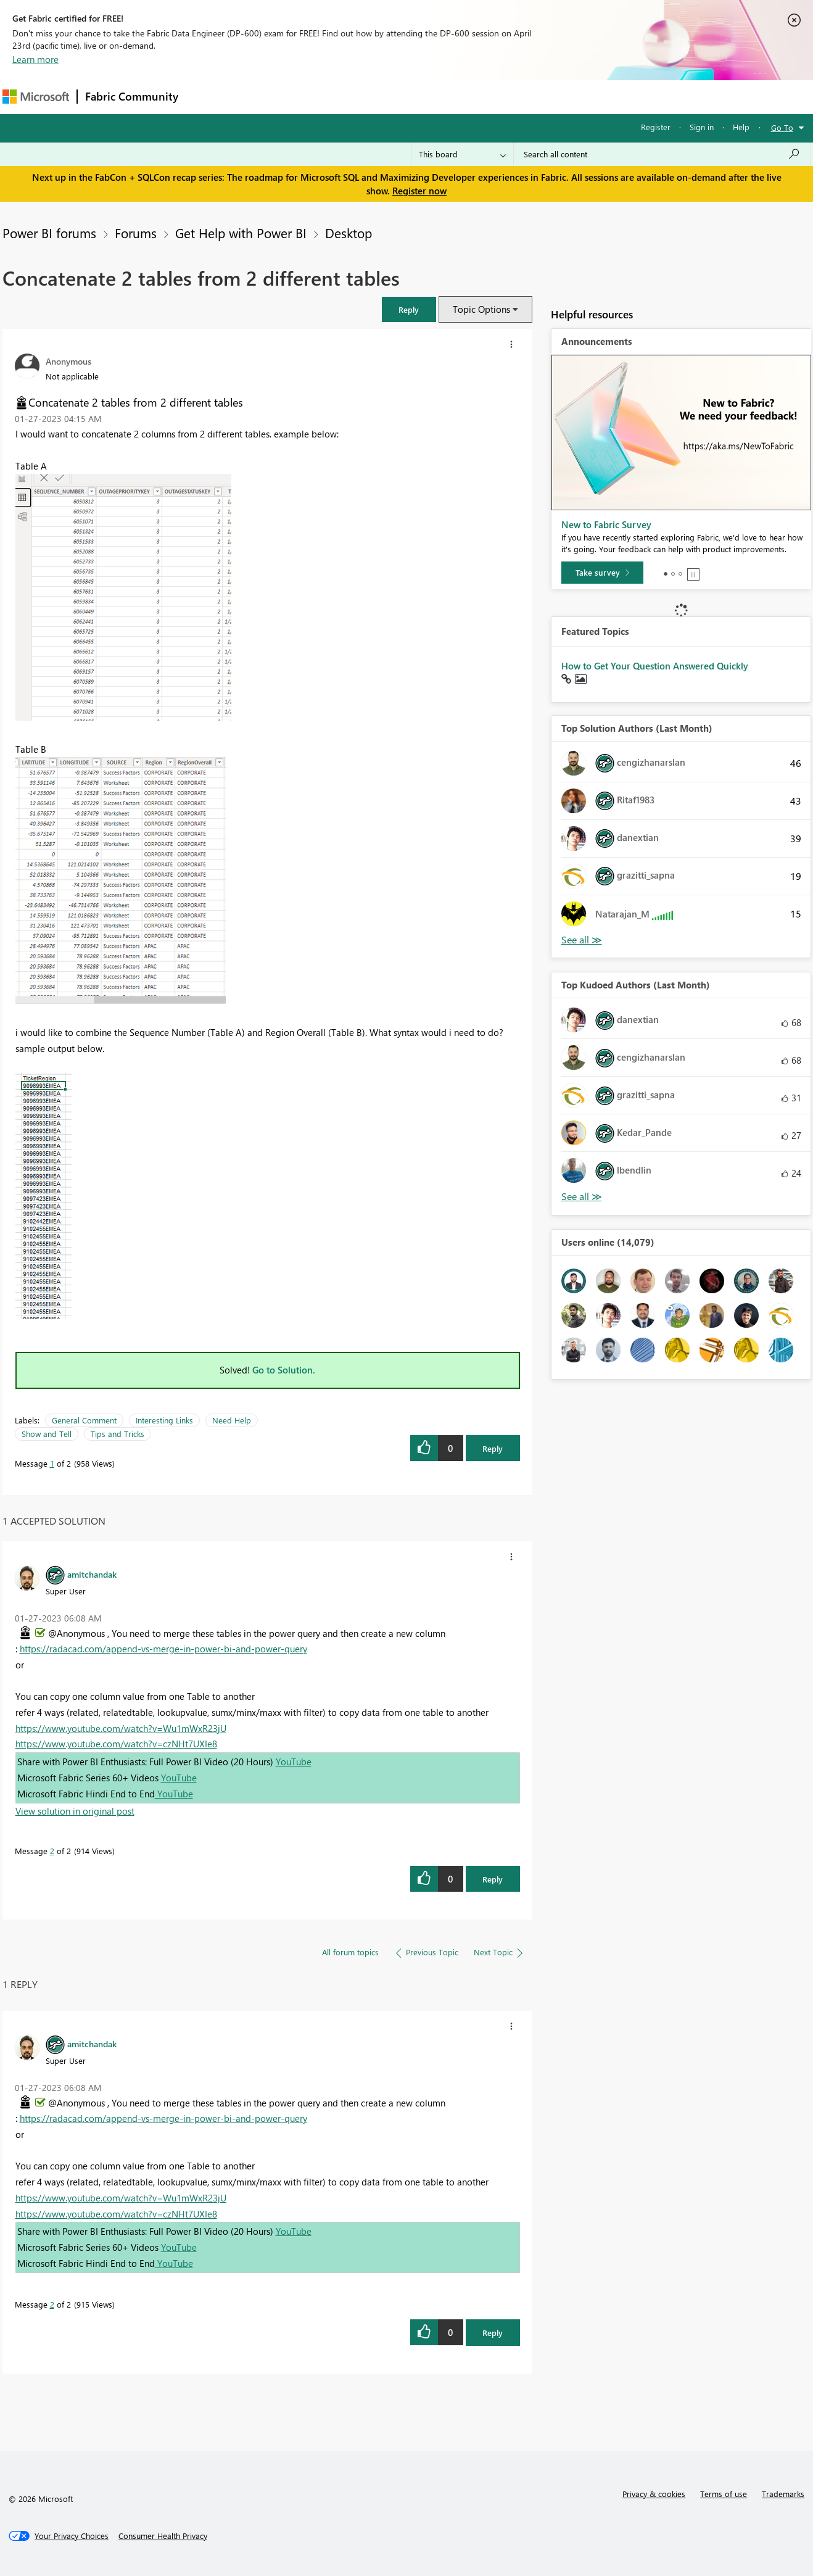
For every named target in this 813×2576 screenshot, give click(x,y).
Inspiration (260, 96)
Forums (206, 96)
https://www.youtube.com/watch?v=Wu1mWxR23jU (120, 1728)
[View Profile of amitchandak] (92, 1574)
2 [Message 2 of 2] (52, 1850)
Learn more (35, 59)
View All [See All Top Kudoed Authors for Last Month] (581, 1197)
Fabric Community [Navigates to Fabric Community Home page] (131, 96)
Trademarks (783, 2493)
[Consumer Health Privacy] (162, 2536)
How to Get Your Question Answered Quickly (654, 666)
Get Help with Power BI (241, 232)
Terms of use (723, 2493)
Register (656, 127)
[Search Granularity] (462, 154)
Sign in (702, 127)
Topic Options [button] (481, 309)
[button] (409, 309)
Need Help (231, 1420)
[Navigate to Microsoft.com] (35, 96)
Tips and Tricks (117, 1434)
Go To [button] (782, 127)
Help (741, 127)
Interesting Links (164, 1420)
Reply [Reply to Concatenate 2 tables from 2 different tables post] (492, 1448)
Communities (366, 96)
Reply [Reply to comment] (492, 1879)
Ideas (311, 96)
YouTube (294, 1761)
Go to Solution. (283, 1370)
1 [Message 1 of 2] (52, 1463)
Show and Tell (47, 1434)
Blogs (421, 96)
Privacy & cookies (653, 2493)
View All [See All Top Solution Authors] (581, 940)
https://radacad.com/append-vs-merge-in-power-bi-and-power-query (163, 1648)
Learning (468, 96)
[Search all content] (662, 154)
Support (520, 96)
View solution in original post (74, 1811)
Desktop (348, 232)
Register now (419, 190)
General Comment (84, 1420)
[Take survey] (602, 572)
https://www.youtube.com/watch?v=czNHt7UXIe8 (116, 1743)
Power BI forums (49, 232)
